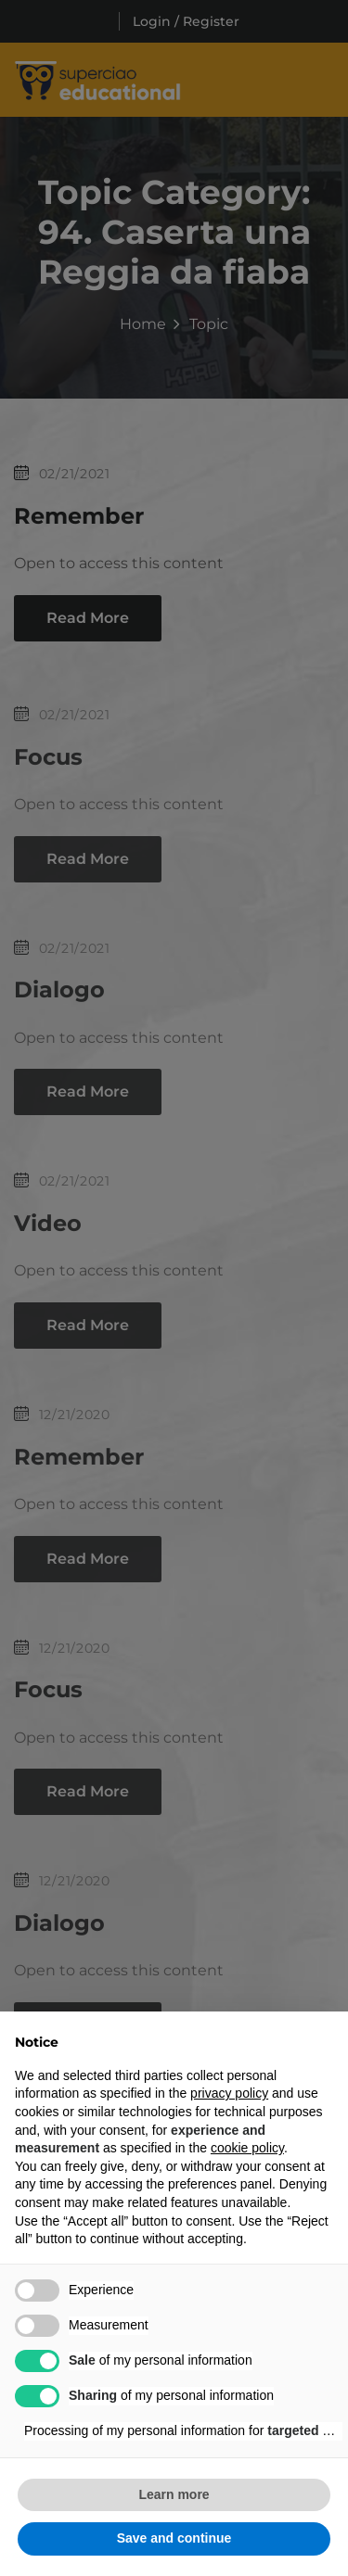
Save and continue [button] (174, 2538)
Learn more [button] (173, 2494)
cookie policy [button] (247, 2147)
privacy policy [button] (229, 2093)
